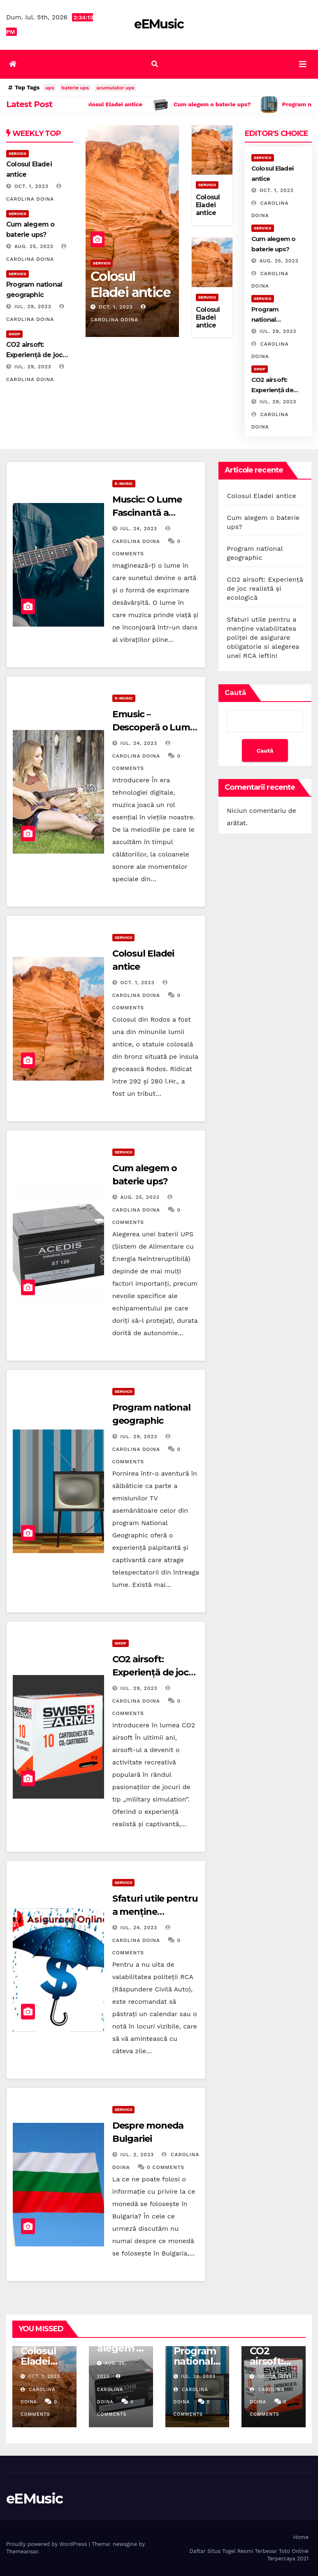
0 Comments (165, 2167)
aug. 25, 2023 (33, 246)
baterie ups (75, 88)
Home (301, 2537)
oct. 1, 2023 (31, 186)
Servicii (17, 153)
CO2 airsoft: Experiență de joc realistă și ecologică (155, 1672)
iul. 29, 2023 (32, 306)
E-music (124, 483)
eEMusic (158, 24)
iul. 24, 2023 (139, 528)
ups (49, 88)
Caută (235, 692)
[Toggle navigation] (303, 64)
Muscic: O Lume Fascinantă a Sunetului (147, 512)
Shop (14, 334)
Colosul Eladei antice (130, 284)
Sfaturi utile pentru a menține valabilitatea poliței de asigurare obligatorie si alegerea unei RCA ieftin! (263, 637)
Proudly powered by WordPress (47, 2544)
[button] (154, 64)
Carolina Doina (110, 2389)
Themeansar (22, 2551)
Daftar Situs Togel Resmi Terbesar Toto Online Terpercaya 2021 (249, 2555)
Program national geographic (269, 319)
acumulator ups (115, 88)
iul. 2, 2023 (137, 2154)
